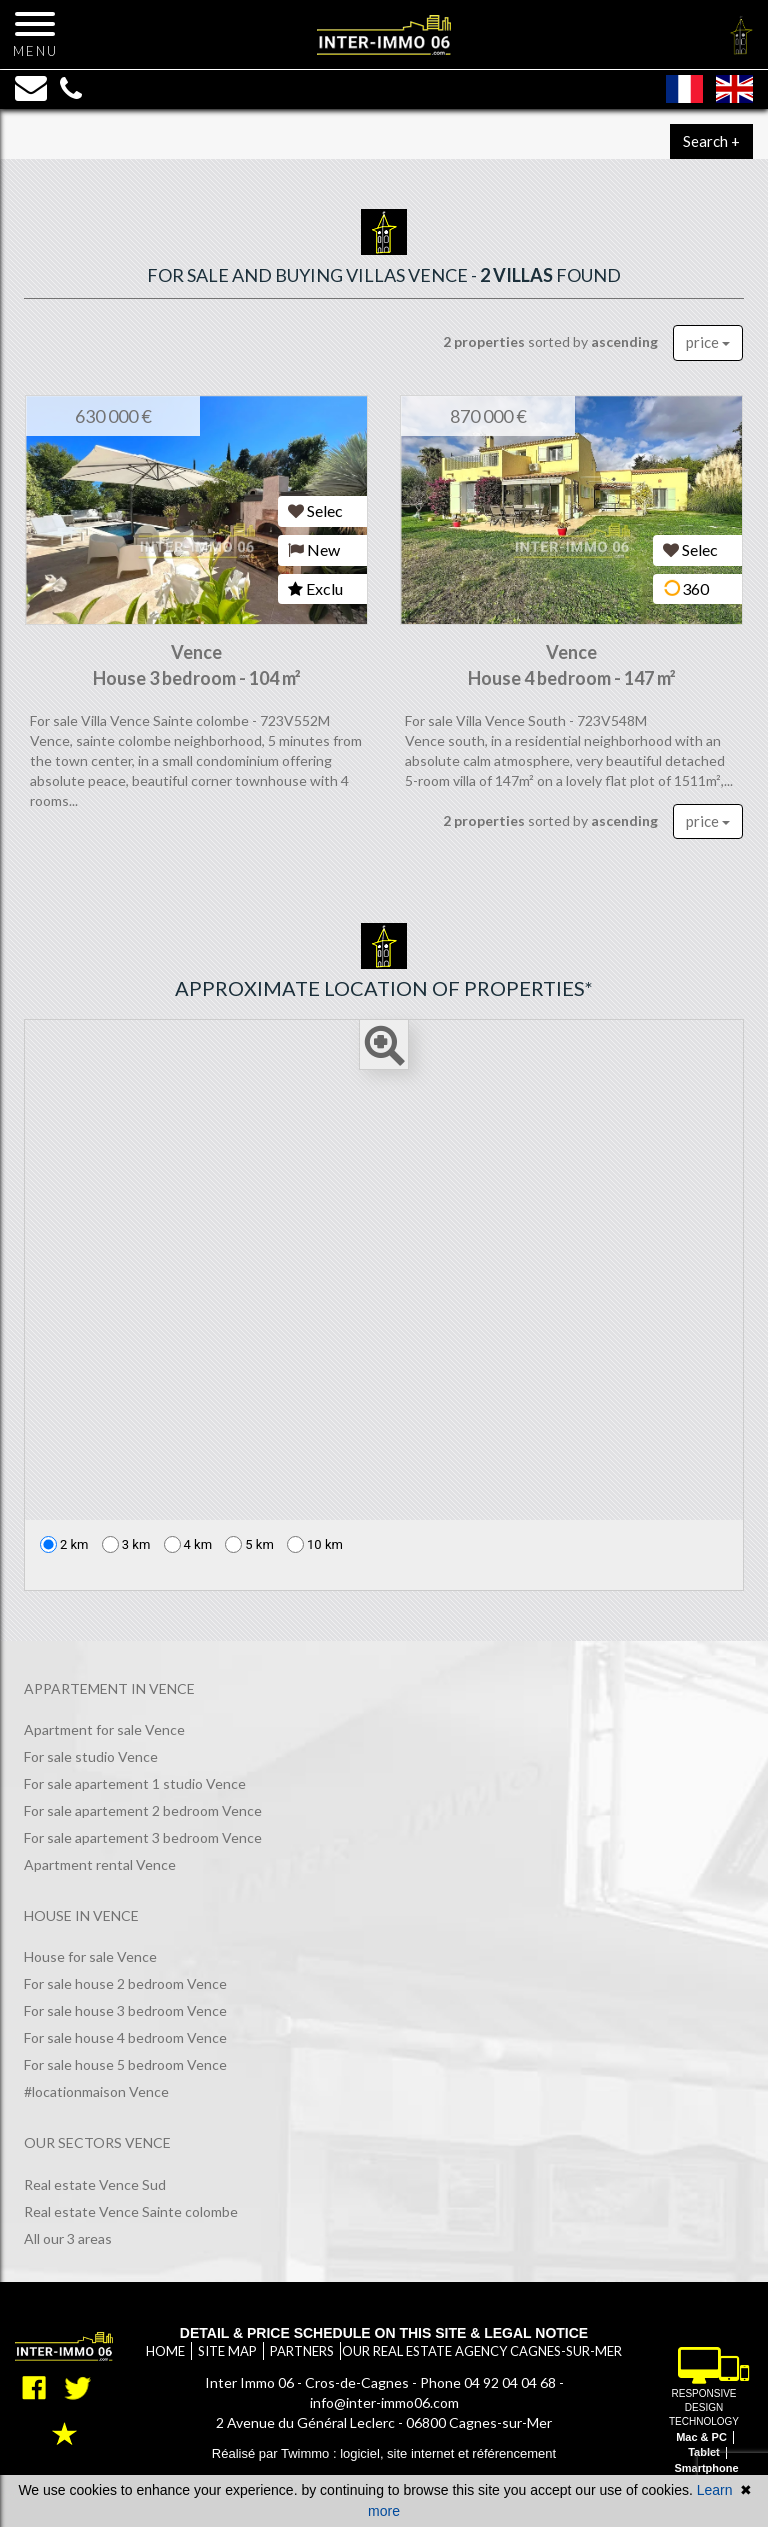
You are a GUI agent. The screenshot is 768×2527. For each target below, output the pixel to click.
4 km (188, 1544)
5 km (249, 1544)
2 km (64, 1544)
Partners (302, 2351)
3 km (126, 1544)
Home (165, 2351)
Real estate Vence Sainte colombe (131, 2211)
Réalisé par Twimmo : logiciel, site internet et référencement (384, 2453)
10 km (315, 1544)
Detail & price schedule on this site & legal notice (384, 2333)
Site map (227, 2351)
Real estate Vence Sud (95, 2184)
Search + (711, 141)
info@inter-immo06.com (384, 2402)
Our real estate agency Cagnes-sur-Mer (482, 2351)
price (708, 342)
